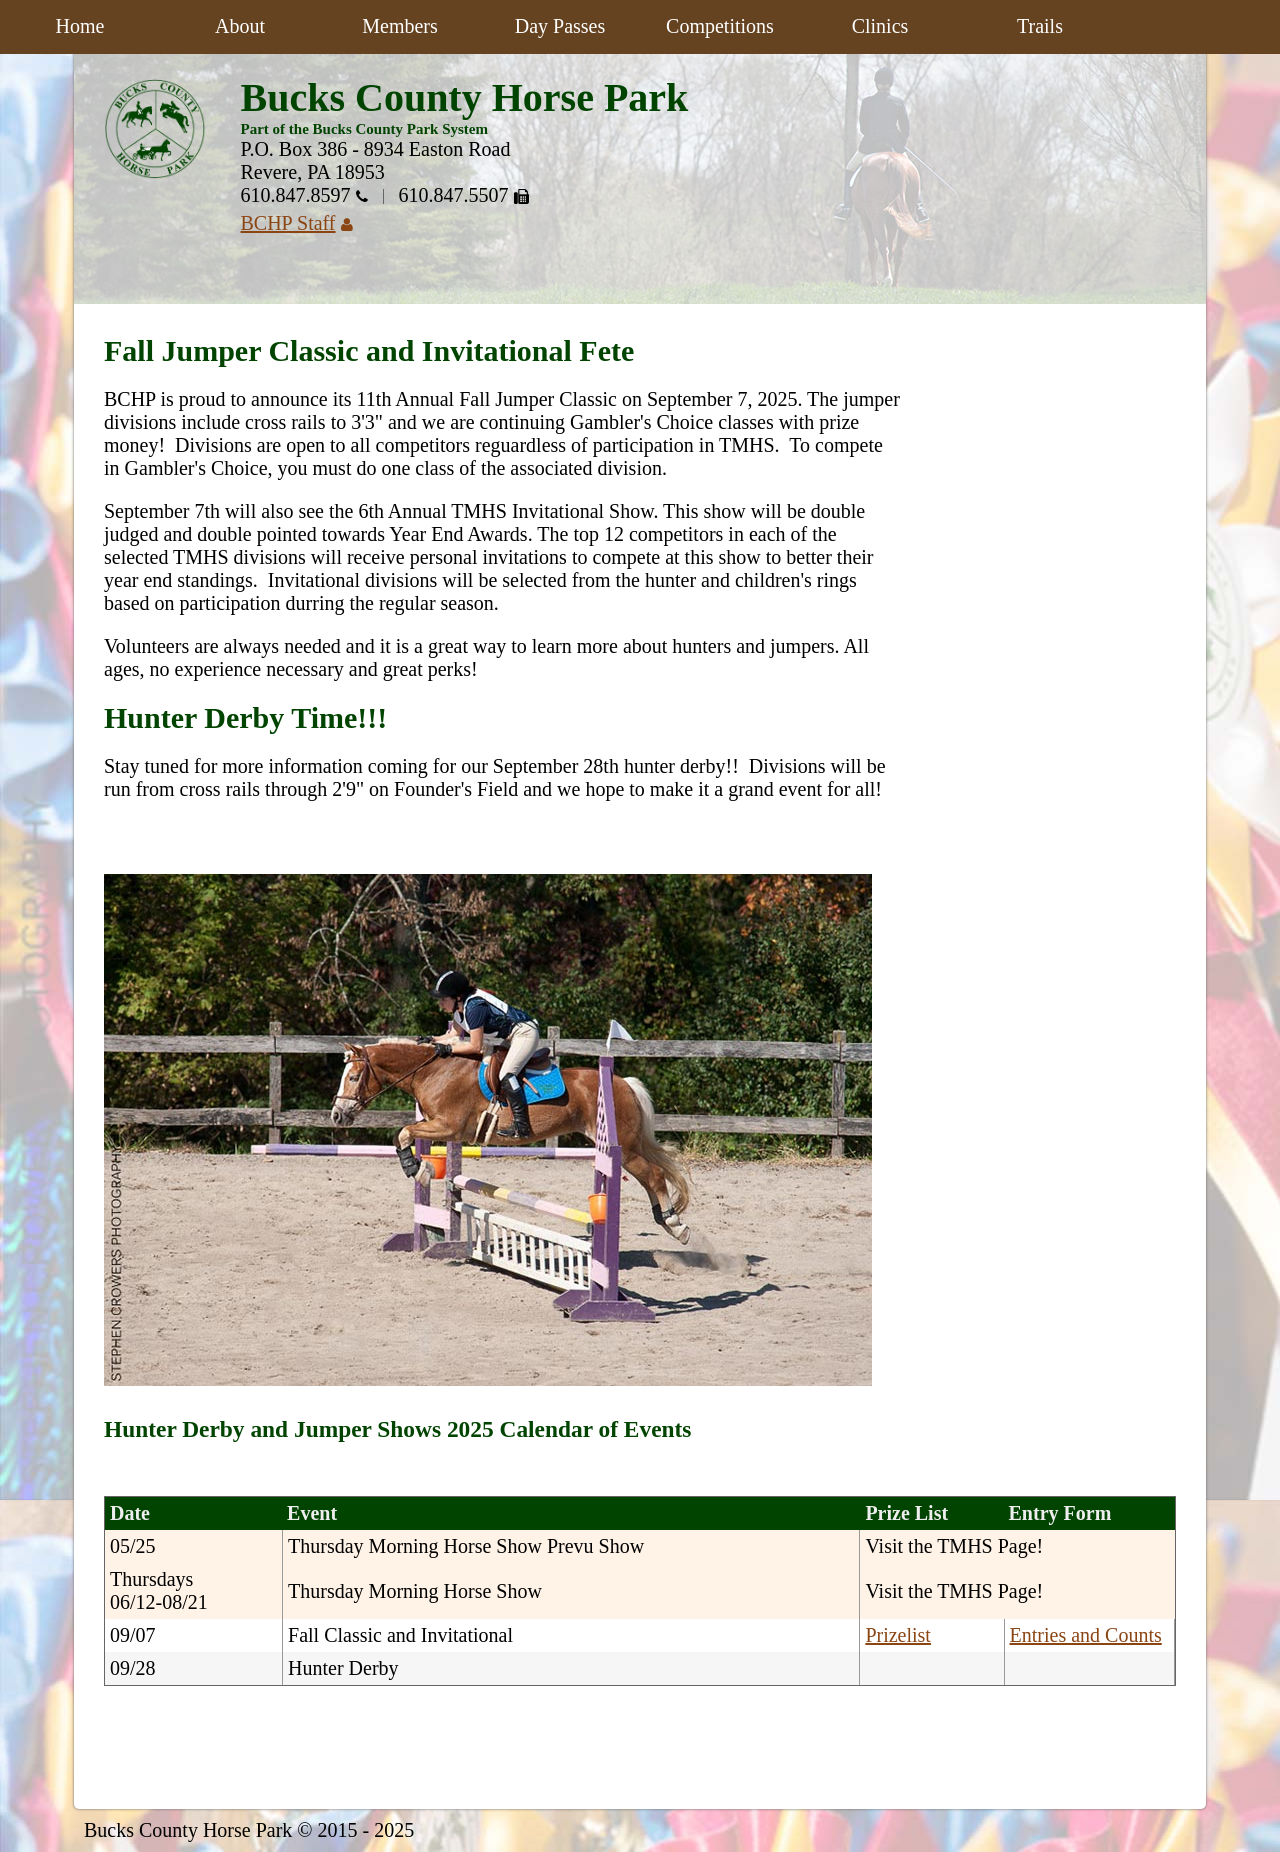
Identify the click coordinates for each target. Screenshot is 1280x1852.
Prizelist (898, 1635)
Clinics (880, 26)
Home (80, 26)
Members (400, 26)
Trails (1040, 26)
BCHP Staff (304, 223)
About (240, 26)
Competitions (720, 26)
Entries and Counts (1086, 1635)
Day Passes (560, 26)
